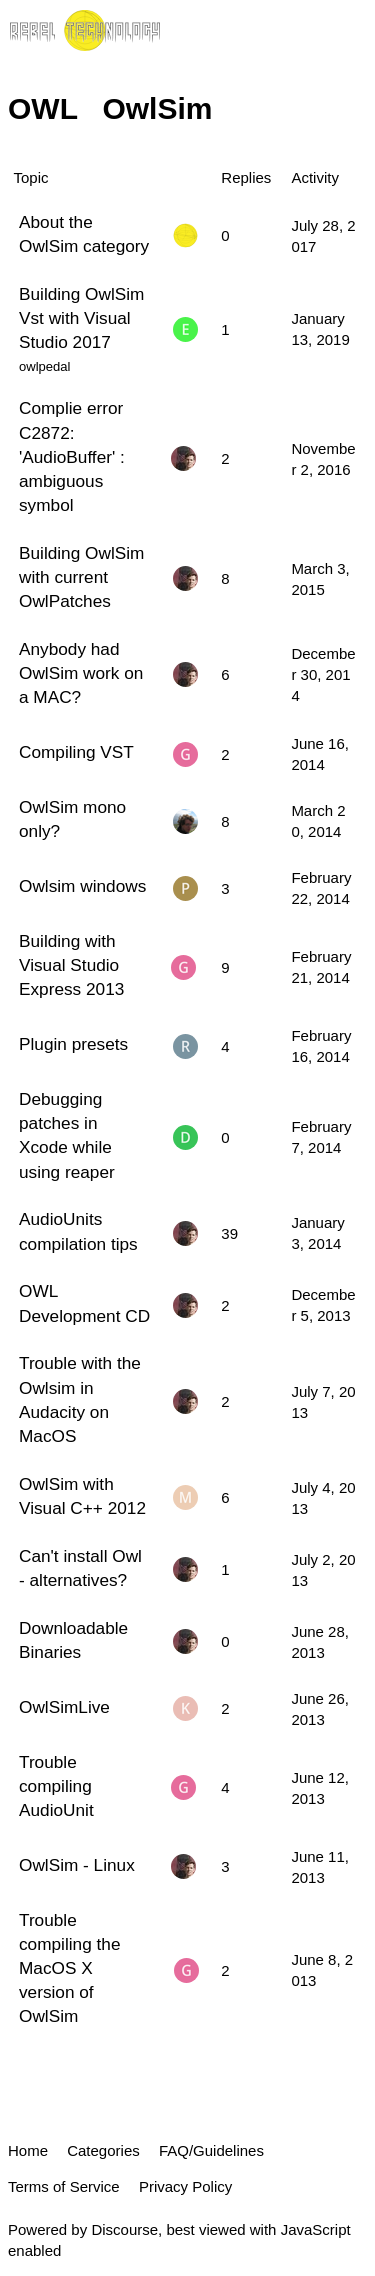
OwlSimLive (64, 1707)
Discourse (124, 2229)
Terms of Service (64, 2186)
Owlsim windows (82, 886)
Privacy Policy (185, 2186)
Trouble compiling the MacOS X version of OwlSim (69, 1968)
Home (28, 2150)
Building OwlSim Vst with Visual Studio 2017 (81, 318)
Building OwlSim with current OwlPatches (81, 577)
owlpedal (45, 366)
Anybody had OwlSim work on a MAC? (81, 673)
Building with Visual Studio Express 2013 (71, 965)
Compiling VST (76, 752)
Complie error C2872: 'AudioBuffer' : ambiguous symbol (72, 456)
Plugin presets (73, 1044)
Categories (103, 2150)
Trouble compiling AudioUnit (56, 1786)
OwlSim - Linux (77, 1865)
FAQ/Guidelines (211, 2150)
